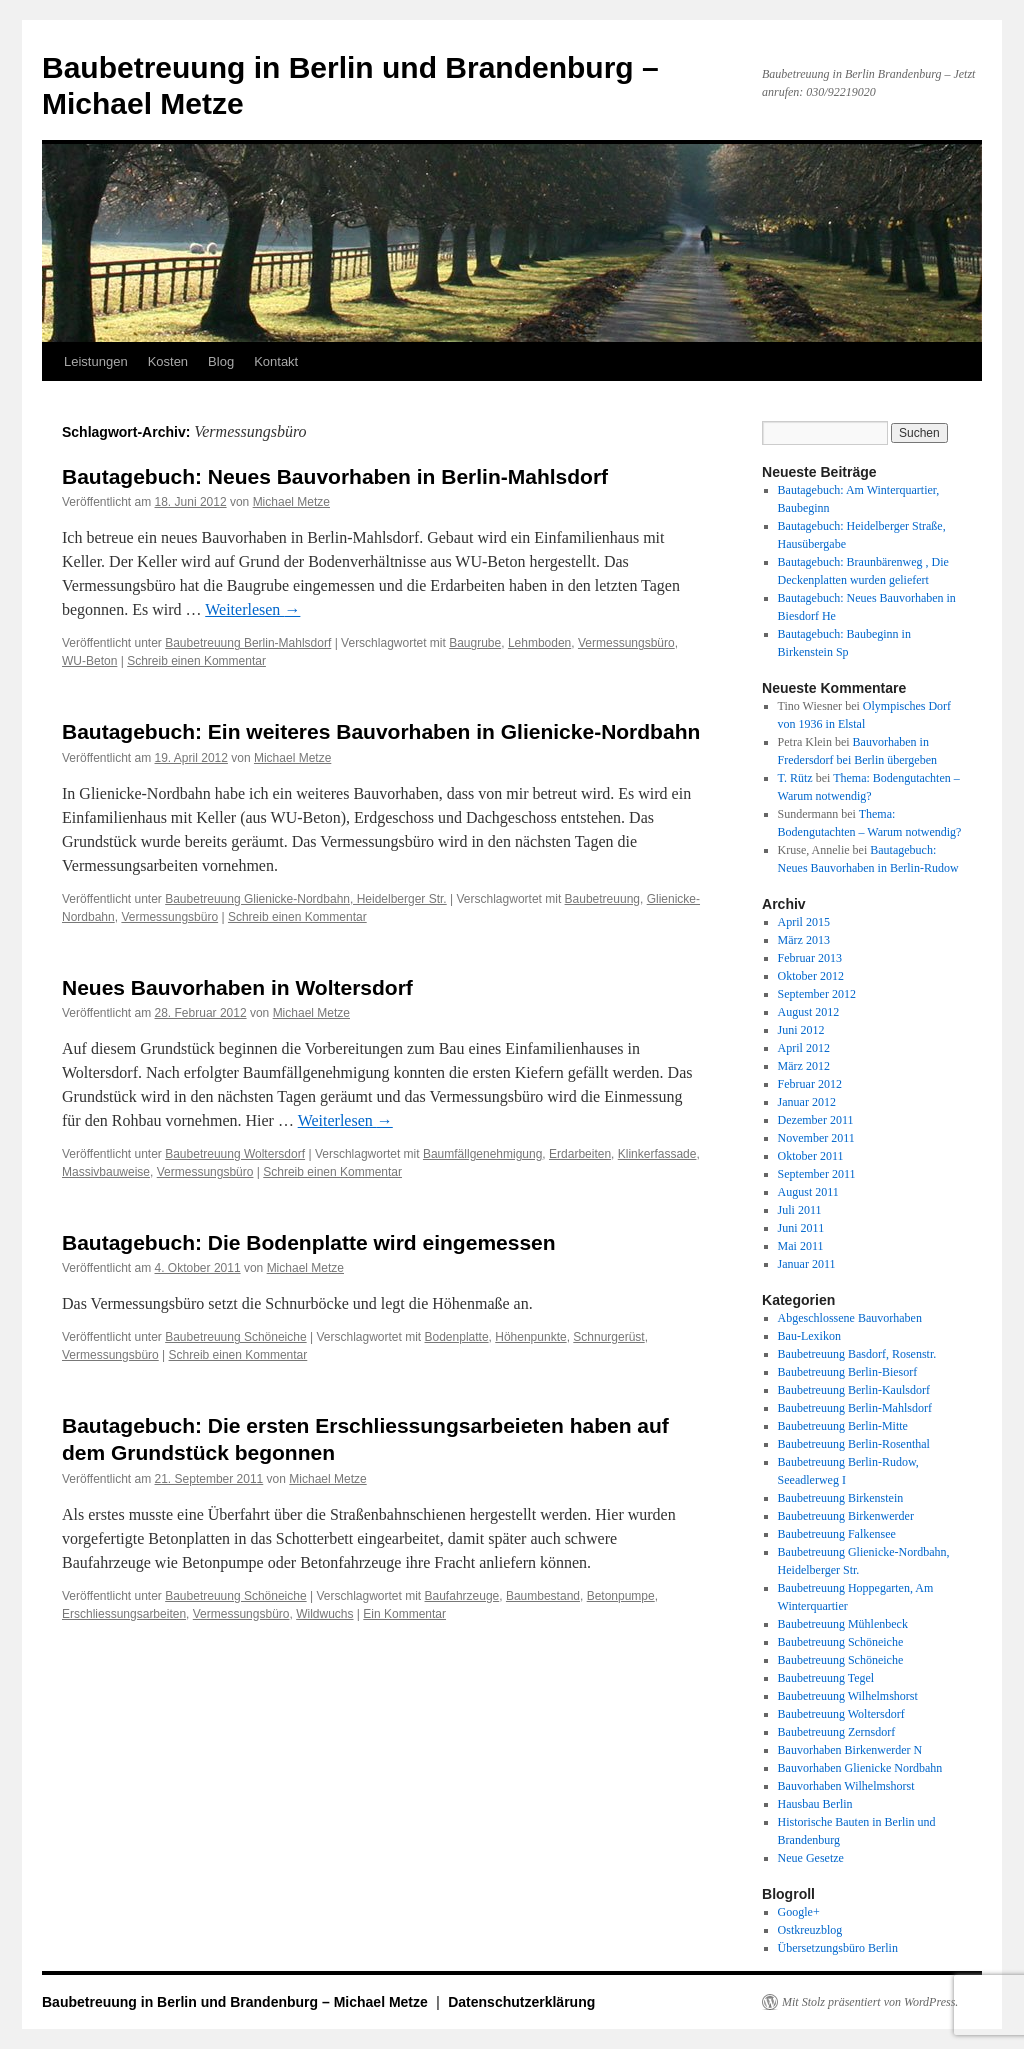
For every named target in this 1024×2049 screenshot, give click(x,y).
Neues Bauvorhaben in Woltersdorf (237, 987)
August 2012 (809, 1012)
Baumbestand (543, 1596)
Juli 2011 (800, 1210)
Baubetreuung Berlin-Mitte (843, 1426)
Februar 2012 (810, 1084)
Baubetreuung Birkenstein (841, 1498)
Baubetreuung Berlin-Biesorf (848, 1372)
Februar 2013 (810, 958)
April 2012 (804, 1048)
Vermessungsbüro (626, 643)
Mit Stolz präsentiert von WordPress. (870, 2002)
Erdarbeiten (580, 1154)
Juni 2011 (801, 1228)
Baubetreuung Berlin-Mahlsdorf (248, 643)
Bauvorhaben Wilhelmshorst (846, 1786)
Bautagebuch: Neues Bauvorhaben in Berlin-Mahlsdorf (335, 476)
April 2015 (804, 922)
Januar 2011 (807, 1264)
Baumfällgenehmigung (482, 1154)
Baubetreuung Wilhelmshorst (848, 1696)
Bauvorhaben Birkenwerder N (850, 1750)
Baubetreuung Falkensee (837, 1534)
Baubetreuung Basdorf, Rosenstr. (857, 1354)
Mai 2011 (801, 1246)
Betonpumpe (621, 1596)
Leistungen (96, 361)
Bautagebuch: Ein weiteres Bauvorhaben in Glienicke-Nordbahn (381, 731)
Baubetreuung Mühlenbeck (843, 1624)
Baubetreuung (602, 899)
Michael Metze (291, 502)
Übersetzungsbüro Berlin (838, 1948)
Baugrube (475, 643)
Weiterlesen (252, 609)
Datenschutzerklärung (521, 2002)
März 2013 (804, 940)
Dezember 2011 (816, 1120)
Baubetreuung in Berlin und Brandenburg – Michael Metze (237, 2002)
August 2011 (808, 1192)
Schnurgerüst (608, 1337)
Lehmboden (539, 643)
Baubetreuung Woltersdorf (235, 1154)
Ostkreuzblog (810, 1930)
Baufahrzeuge (462, 1596)
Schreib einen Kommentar (196, 661)
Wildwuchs (324, 1614)
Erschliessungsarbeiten (124, 1614)
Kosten (168, 361)
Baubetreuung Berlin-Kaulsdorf (854, 1390)
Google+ (799, 1912)
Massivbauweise (106, 1172)
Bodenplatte (457, 1337)
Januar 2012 (807, 1102)
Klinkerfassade (657, 1154)
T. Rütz (795, 778)
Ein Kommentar (404, 1614)
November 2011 (816, 1138)
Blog (221, 361)
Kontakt (276, 361)
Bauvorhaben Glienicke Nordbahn (860, 1768)
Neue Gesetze (811, 1858)
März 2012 (804, 1066)
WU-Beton (89, 661)
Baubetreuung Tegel (826, 1678)
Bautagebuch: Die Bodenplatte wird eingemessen (309, 1242)
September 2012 (817, 994)
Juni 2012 (801, 1030)
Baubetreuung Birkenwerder (846, 1516)
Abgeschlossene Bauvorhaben (850, 1318)
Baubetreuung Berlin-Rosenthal (854, 1444)
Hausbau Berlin (815, 1804)
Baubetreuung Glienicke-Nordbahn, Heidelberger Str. (306, 899)
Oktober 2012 (811, 976)
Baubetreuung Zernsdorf (837, 1732)
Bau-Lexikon (809, 1336)
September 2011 (817, 1174)
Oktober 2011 (811, 1156)
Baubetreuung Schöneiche (235, 1337)
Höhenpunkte (530, 1337)
